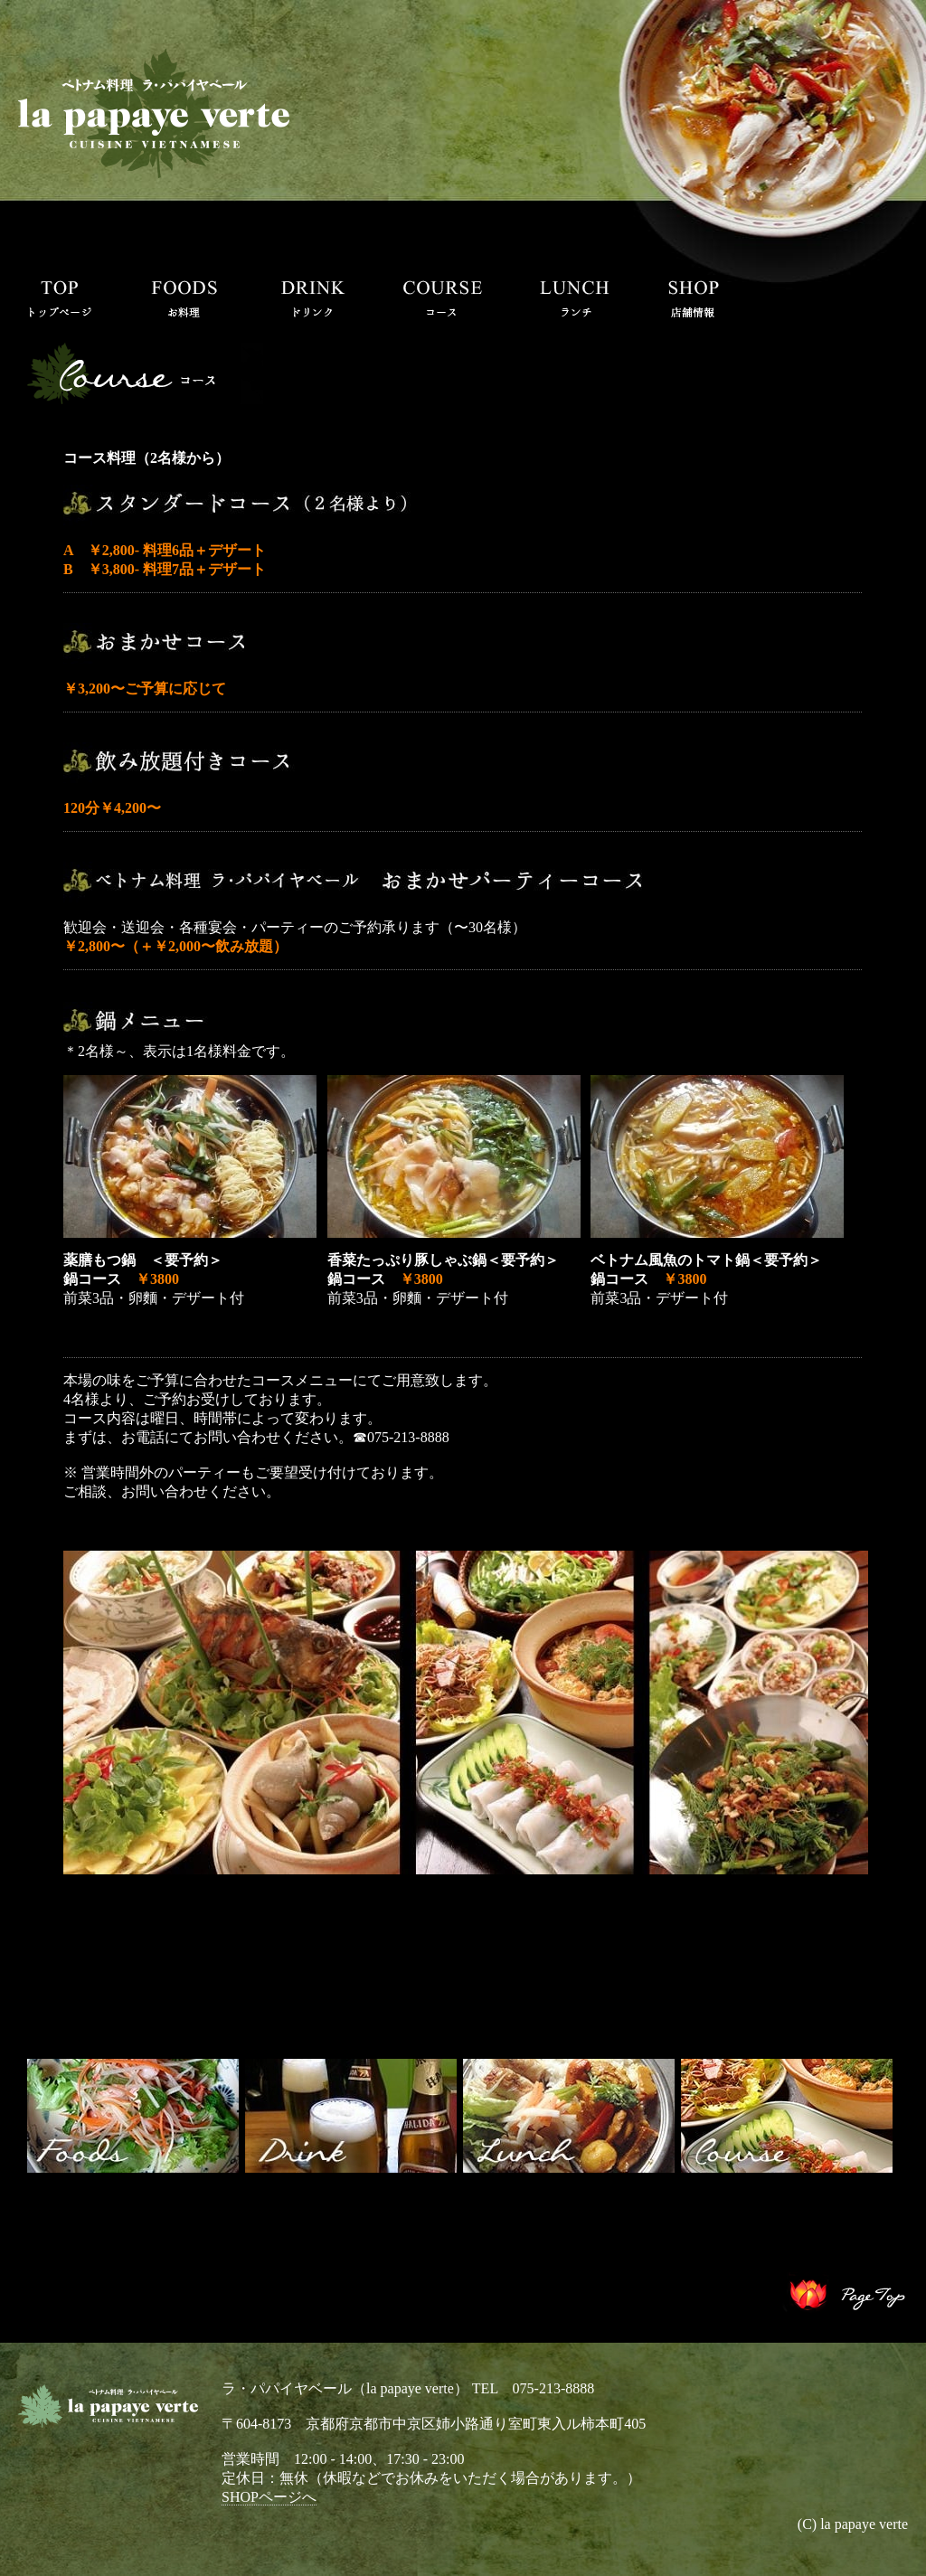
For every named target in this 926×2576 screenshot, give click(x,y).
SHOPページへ (269, 2497)
